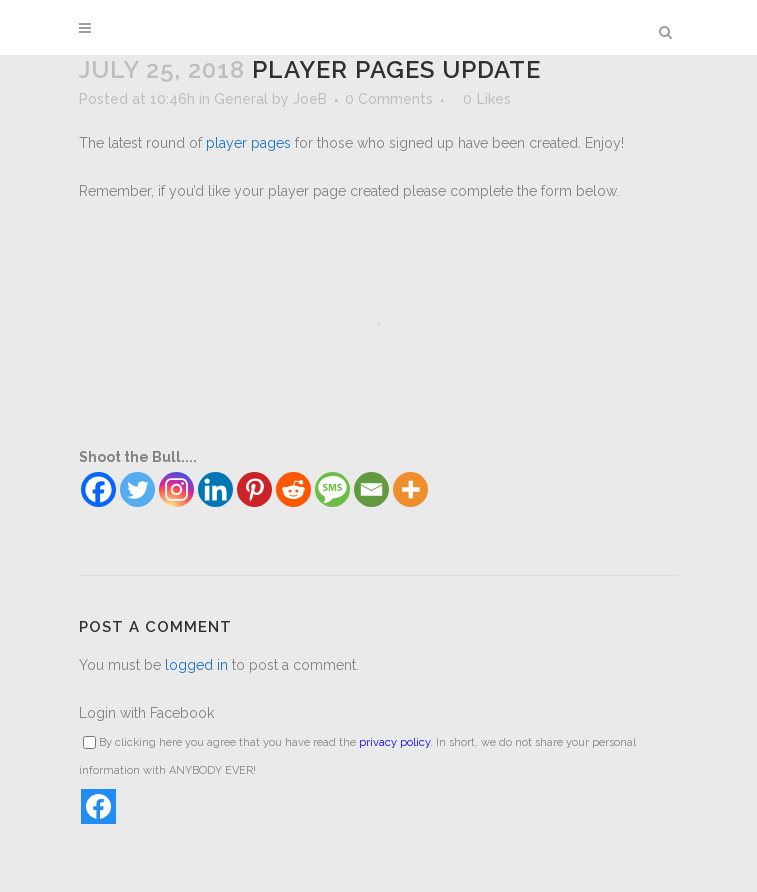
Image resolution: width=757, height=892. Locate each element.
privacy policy (394, 742)
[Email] (371, 489)
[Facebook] (98, 489)
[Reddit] (293, 489)
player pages (248, 143)
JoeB (310, 99)
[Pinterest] (254, 489)
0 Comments (389, 99)
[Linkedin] (215, 489)
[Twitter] (137, 489)
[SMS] (332, 489)
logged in (196, 665)
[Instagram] (176, 489)
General (241, 99)
